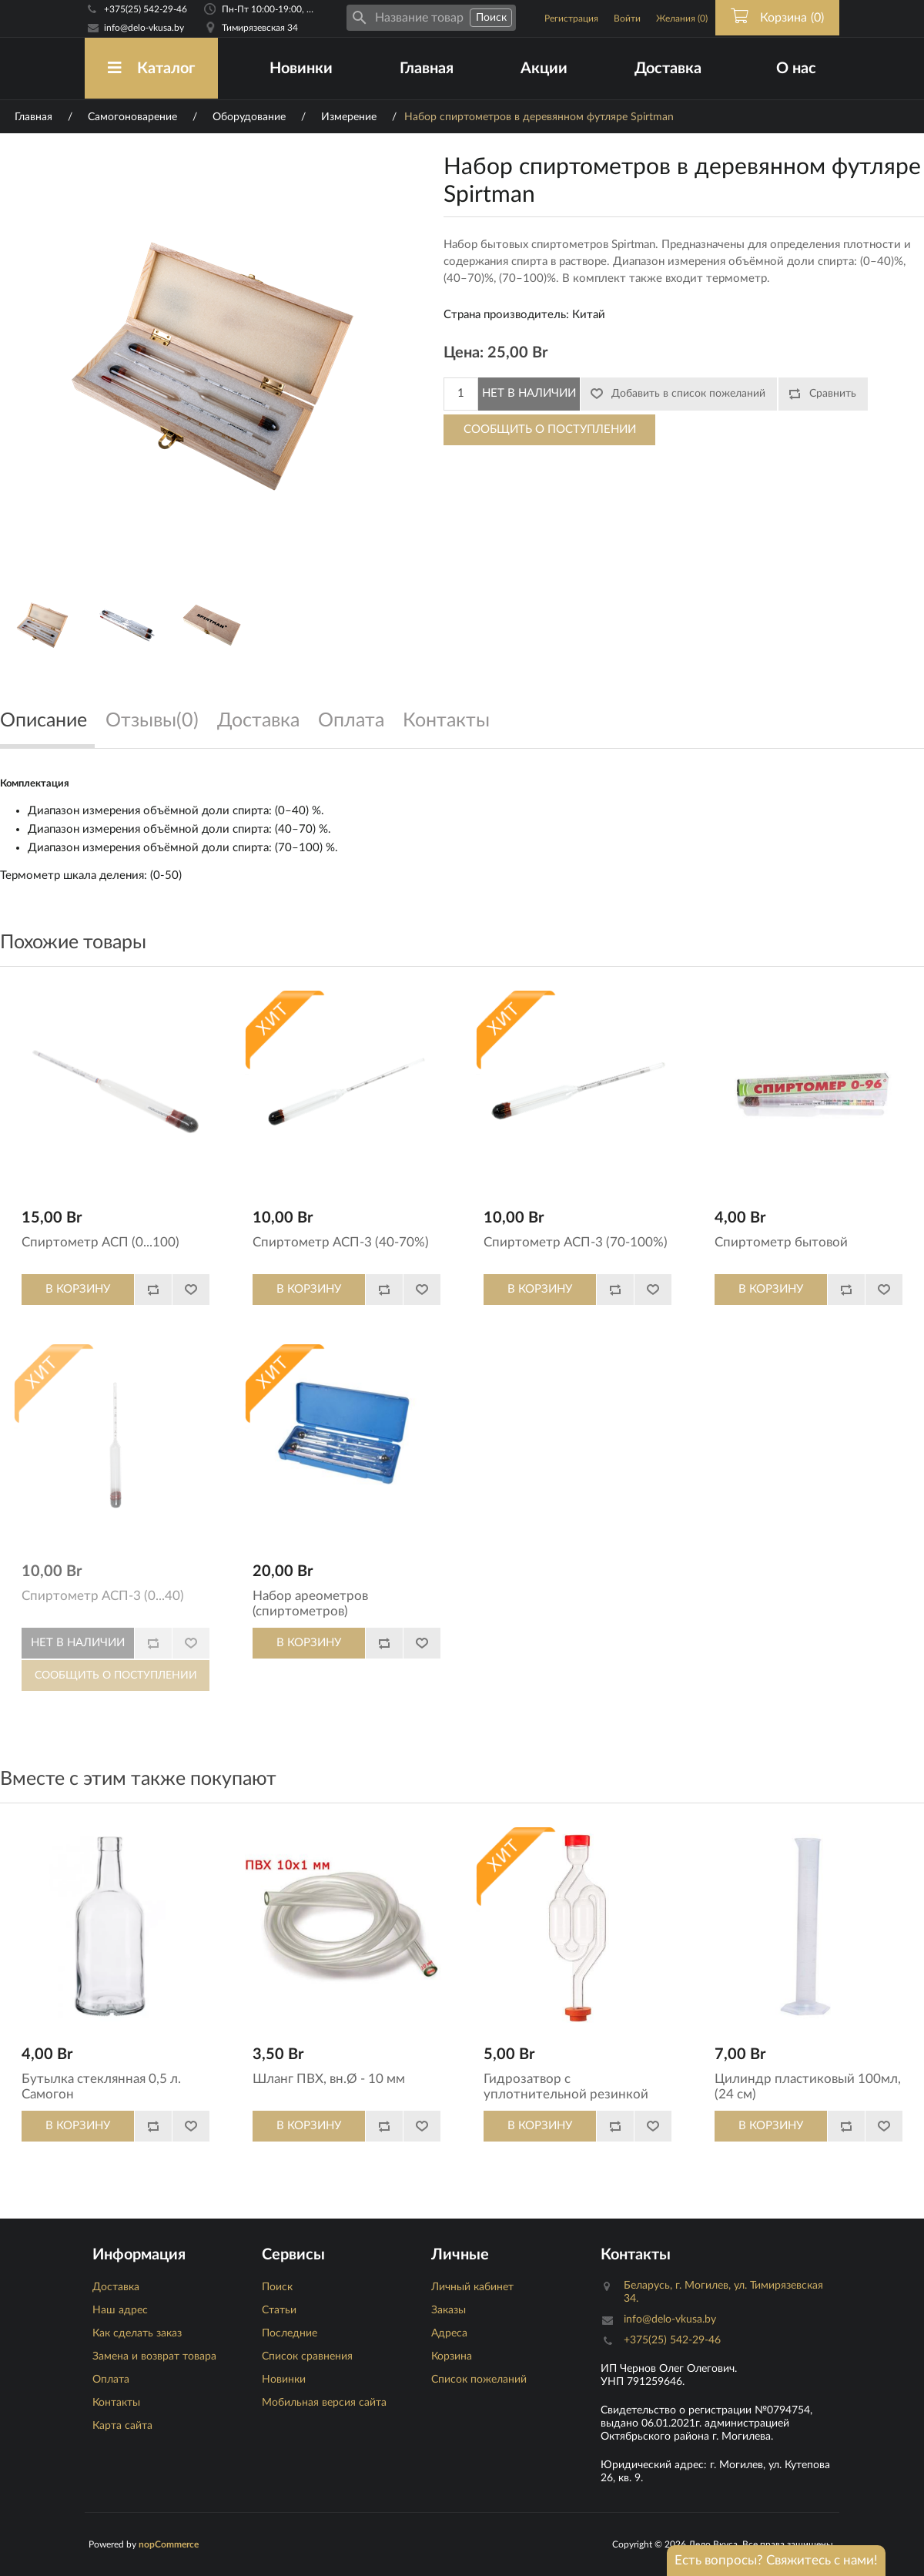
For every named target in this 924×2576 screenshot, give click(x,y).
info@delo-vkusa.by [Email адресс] (144, 27)
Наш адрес (120, 2310)
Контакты (116, 2402)
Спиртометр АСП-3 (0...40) (103, 1595)
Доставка (667, 68)
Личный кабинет (472, 2287)
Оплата (110, 2379)
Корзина (451, 2356)
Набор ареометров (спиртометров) (310, 1603)
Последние (289, 2333)
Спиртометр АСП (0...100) (100, 1242)
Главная (427, 68)
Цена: (464, 353)
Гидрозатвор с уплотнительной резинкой (566, 2086)
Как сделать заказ (137, 2333)
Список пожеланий (479, 2379)
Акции (544, 68)
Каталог (151, 68)
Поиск (277, 2287)
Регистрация (571, 18)
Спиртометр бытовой (781, 1242)
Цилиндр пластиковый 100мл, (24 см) (808, 2086)
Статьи (279, 2310)
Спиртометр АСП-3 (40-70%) (341, 1242)
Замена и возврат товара (154, 2356)
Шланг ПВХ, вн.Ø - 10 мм (329, 2078)
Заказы (448, 2310)
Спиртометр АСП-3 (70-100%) (576, 1242)
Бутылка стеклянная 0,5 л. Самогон (101, 2086)
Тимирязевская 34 (260, 27)
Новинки (301, 68)
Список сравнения (307, 2356)
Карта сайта (122, 2425)
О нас (796, 68)
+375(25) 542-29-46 (145, 9)
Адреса (449, 2333)
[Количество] (461, 394)
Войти (627, 18)
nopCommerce (169, 2544)
